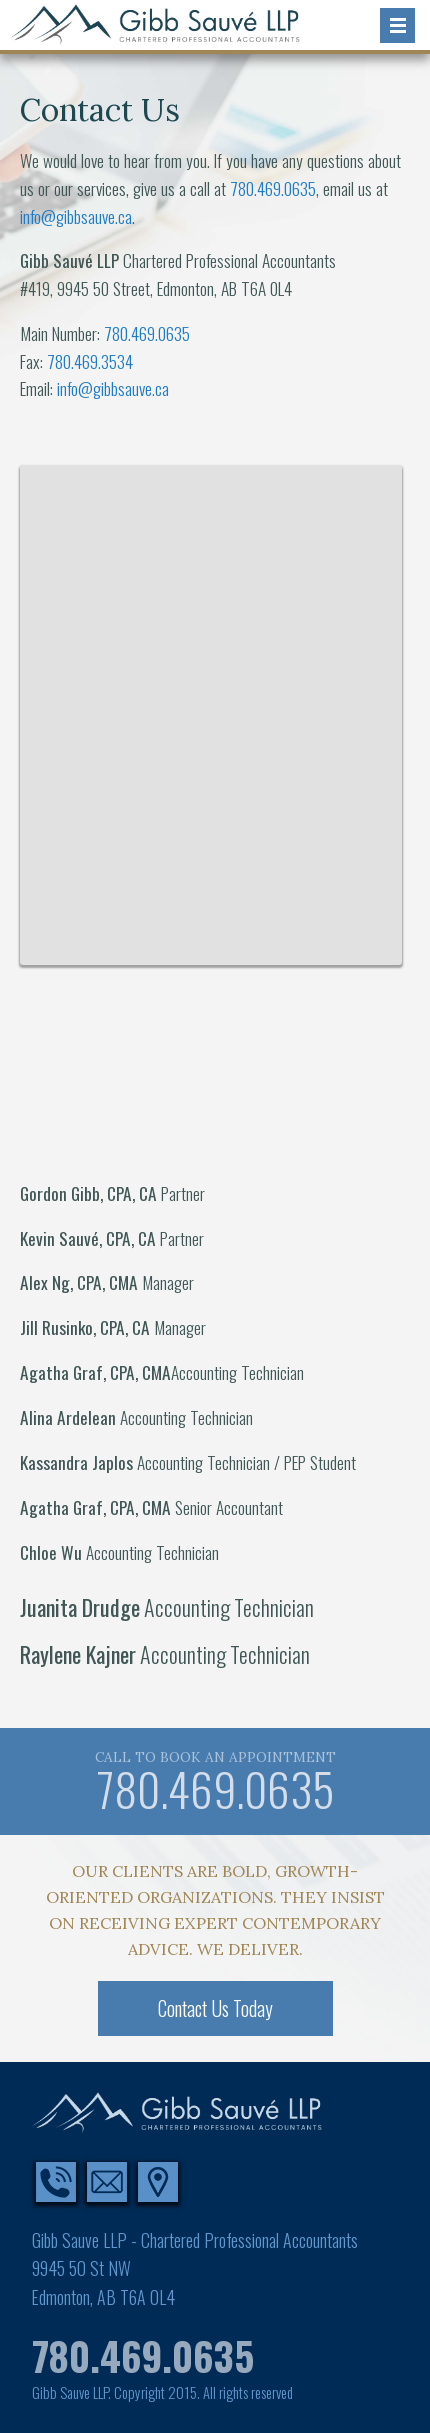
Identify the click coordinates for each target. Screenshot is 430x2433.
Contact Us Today (215, 2008)
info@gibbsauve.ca (76, 216)
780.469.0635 (273, 188)
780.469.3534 (90, 361)
